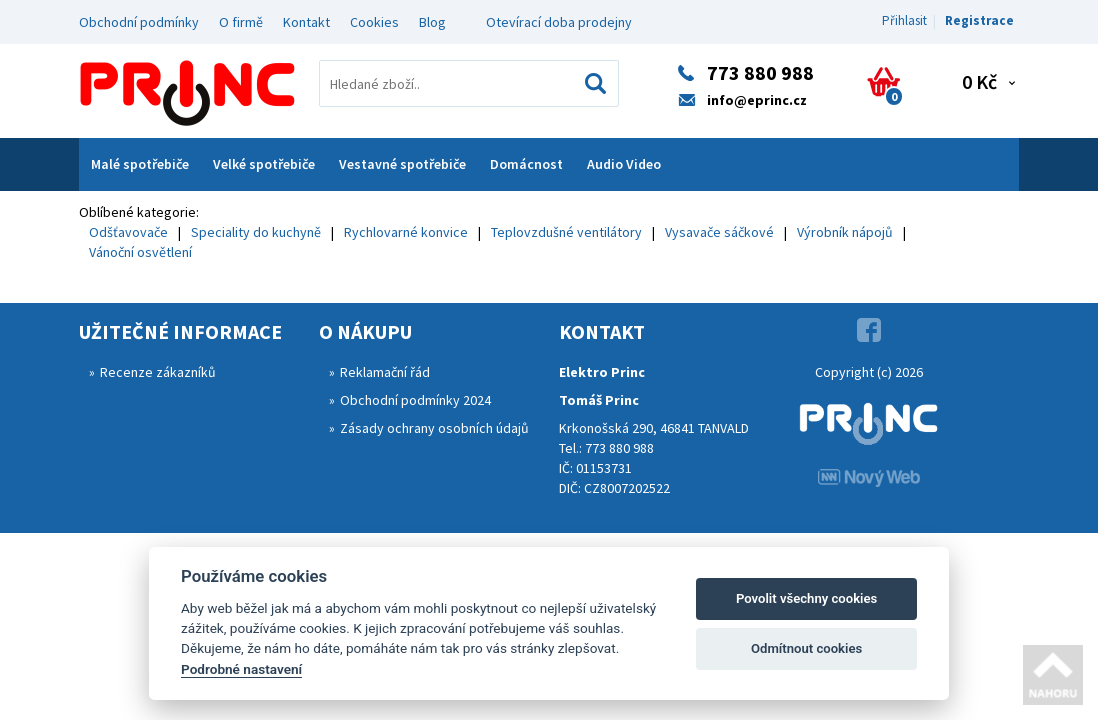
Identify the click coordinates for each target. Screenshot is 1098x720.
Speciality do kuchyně (256, 232)
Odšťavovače (128, 232)
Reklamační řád (385, 372)
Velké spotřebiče (264, 164)
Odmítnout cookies (806, 648)
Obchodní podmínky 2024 (415, 400)
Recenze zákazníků (158, 372)
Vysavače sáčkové (719, 232)
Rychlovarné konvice (406, 232)
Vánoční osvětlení (140, 252)
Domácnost (526, 164)
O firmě (241, 22)
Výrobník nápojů (845, 232)
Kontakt (306, 22)
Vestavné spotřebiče (402, 164)
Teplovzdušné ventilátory (566, 232)
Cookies (374, 22)
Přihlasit (904, 20)
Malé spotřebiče (140, 164)
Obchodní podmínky (139, 22)
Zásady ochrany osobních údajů (434, 428)
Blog (432, 22)
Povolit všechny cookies (806, 598)
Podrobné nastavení (241, 669)
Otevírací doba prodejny (559, 22)
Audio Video (624, 164)
